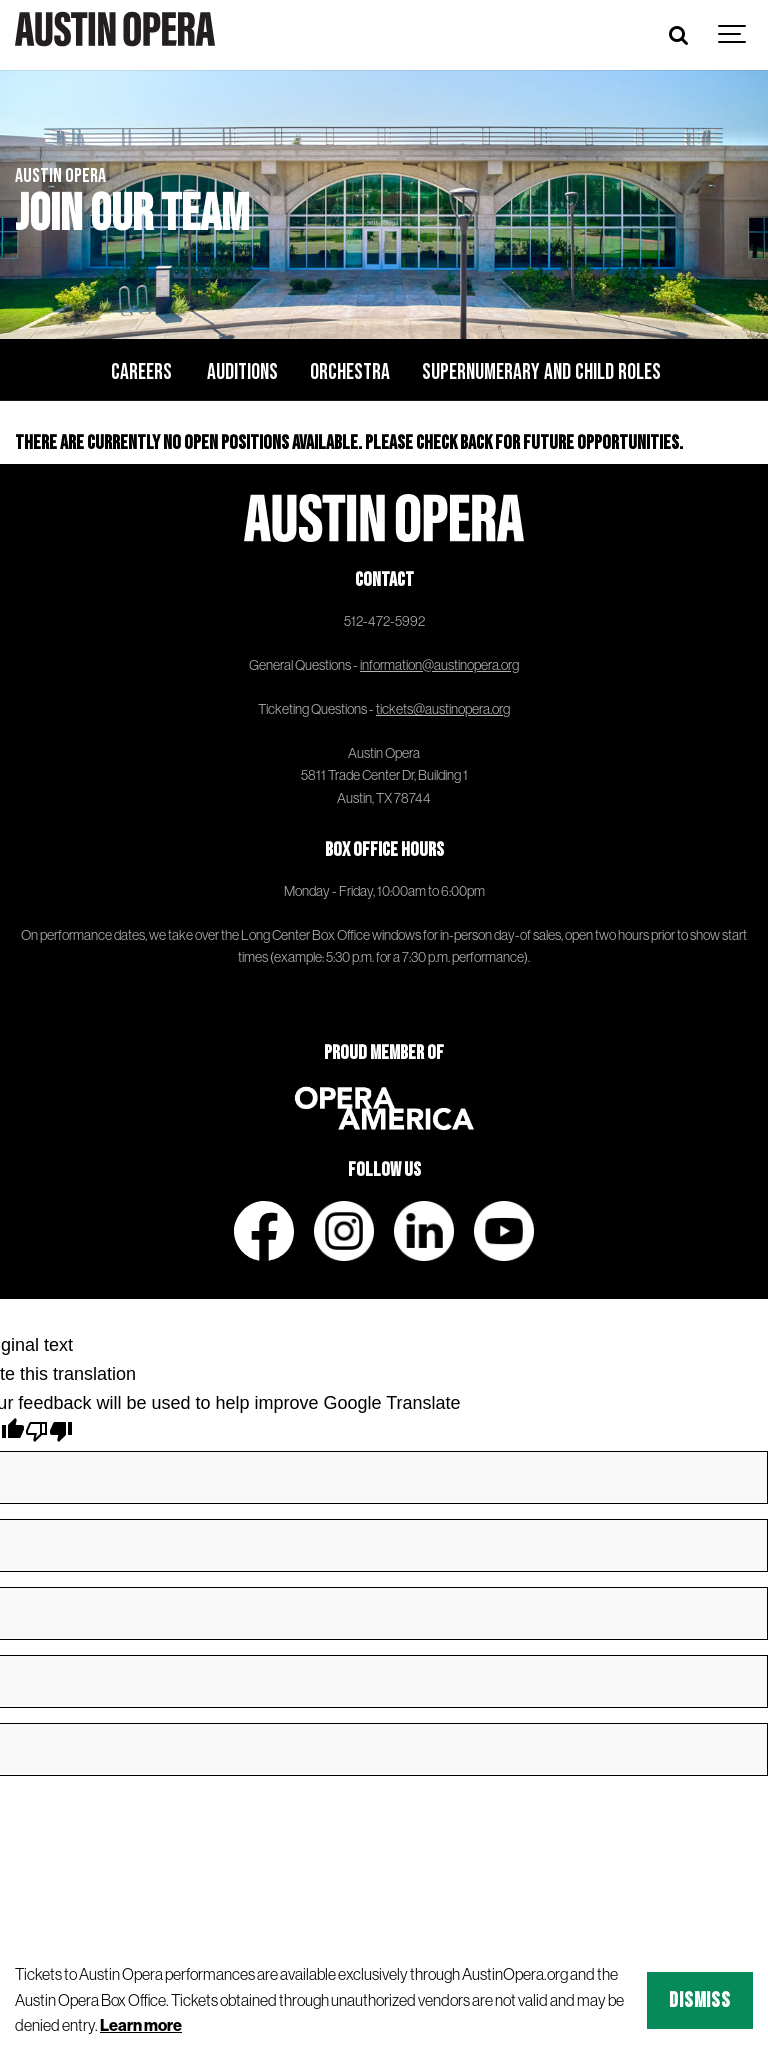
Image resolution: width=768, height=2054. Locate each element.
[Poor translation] (49, 1434)
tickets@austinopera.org (443, 709)
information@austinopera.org (439, 665)
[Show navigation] (733, 35)
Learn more (141, 2025)
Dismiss (700, 2000)
